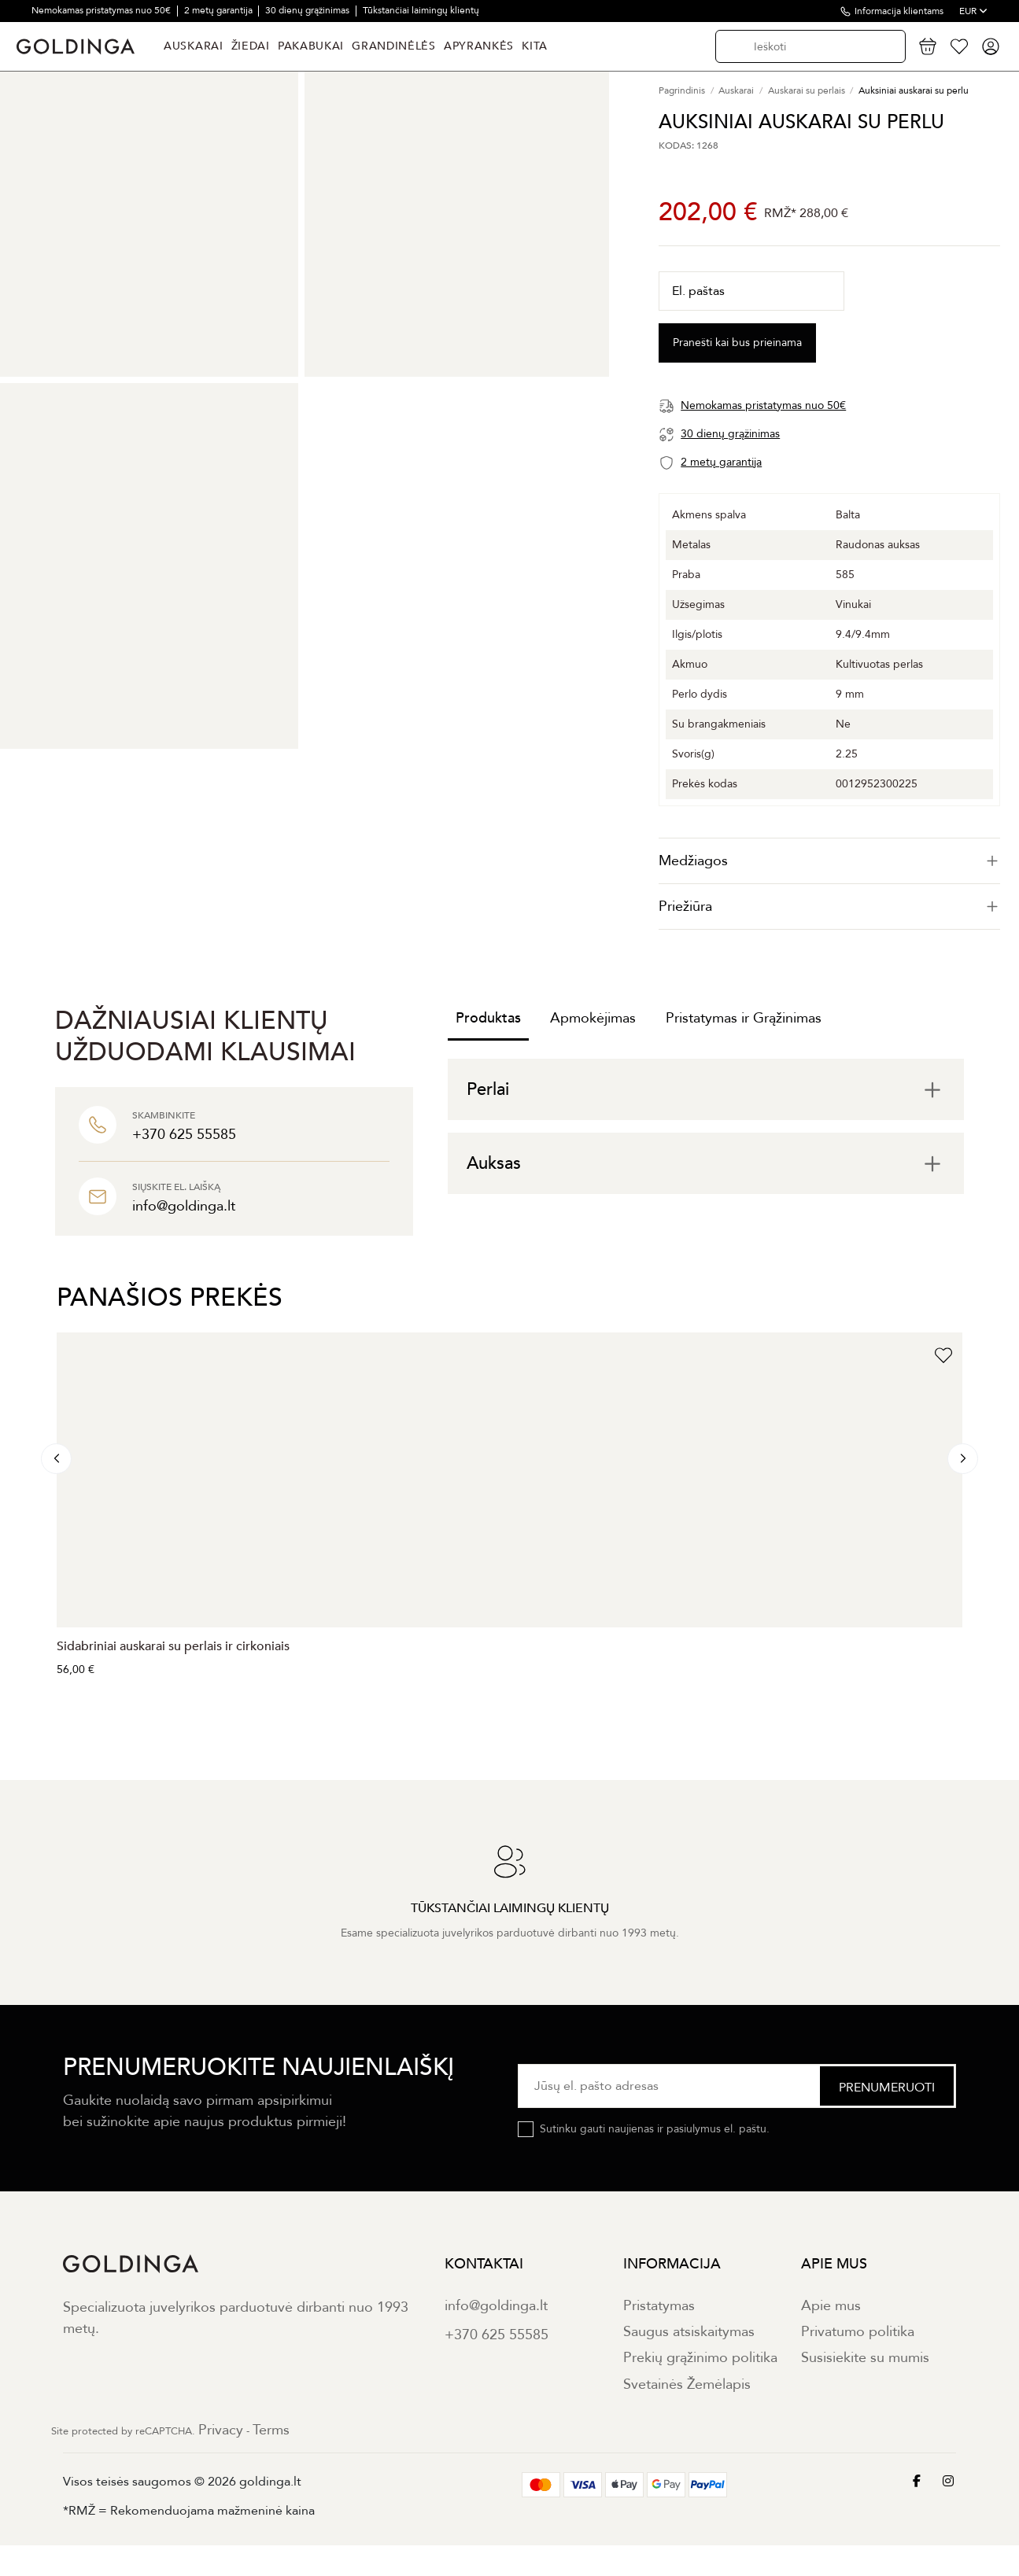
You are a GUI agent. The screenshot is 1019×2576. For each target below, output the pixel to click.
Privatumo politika (857, 2332)
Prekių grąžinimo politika (700, 2358)
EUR (973, 11)
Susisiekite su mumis (865, 2358)
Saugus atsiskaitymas (689, 2332)
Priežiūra (829, 906)
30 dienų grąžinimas (308, 10)
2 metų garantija (219, 10)
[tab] (829, 861)
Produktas (488, 1018)
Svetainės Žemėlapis (687, 2384)
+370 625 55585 (496, 2335)
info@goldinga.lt (496, 2306)
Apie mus (831, 2306)
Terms (271, 2430)
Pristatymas (659, 2306)
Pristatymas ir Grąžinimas (743, 1018)
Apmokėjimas (593, 1018)
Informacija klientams (899, 11)
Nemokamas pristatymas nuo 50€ (102, 10)
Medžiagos (829, 861)
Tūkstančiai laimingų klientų (421, 10)
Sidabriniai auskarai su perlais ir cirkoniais (173, 1646)
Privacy (220, 2430)
